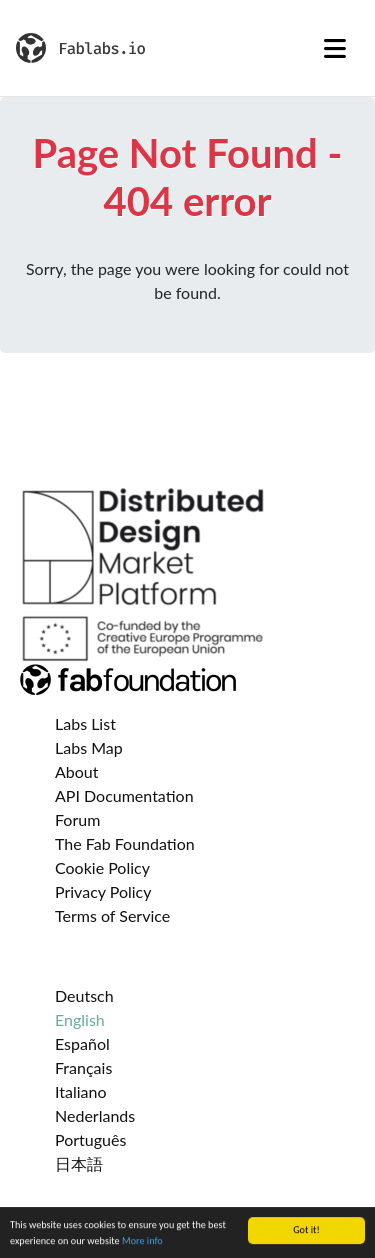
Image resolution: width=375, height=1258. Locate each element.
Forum (77, 819)
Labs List (85, 723)
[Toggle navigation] (335, 48)
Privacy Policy (103, 891)
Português (90, 1139)
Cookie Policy (102, 867)
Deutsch (84, 995)
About (77, 771)
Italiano (81, 1091)
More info (142, 1242)
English (80, 1019)
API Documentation (124, 795)
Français (83, 1067)
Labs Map (89, 747)
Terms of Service (112, 915)
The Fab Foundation (125, 843)
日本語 (79, 1163)
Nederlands (95, 1115)
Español (82, 1043)
